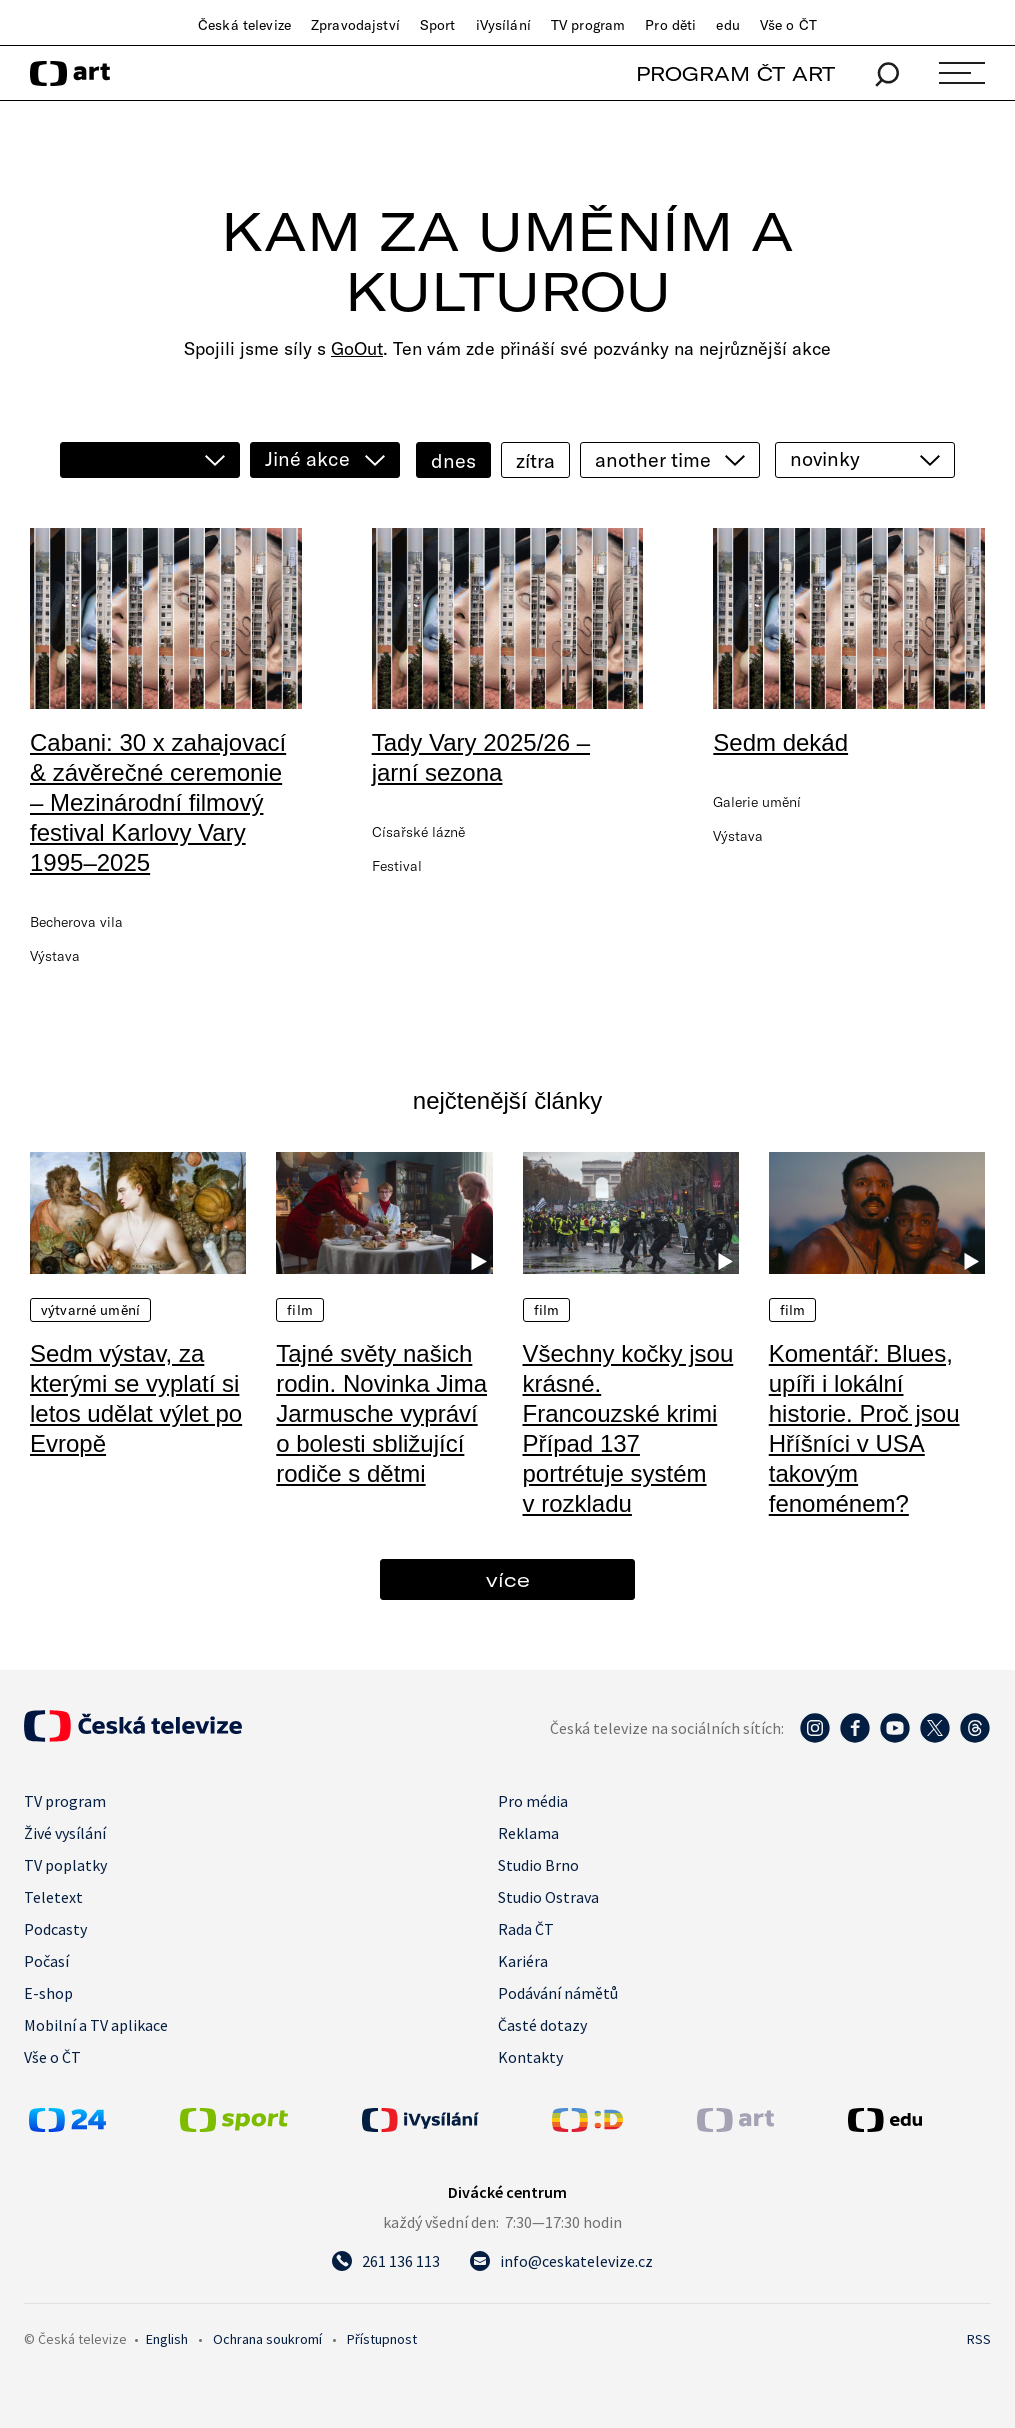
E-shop (48, 1993)
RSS (979, 2339)
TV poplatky (65, 1865)
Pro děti (670, 25)
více (508, 1579)
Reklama (528, 1833)
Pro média (533, 1801)
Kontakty (530, 2057)
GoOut (357, 348)
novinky (825, 458)
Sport (438, 25)
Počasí (46, 1961)
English (167, 2339)
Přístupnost (382, 2339)
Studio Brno (538, 1865)
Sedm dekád (780, 742)
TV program (588, 25)
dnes (453, 460)
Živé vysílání (65, 1833)
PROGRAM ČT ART (735, 73)
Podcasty (55, 1929)
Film (300, 1310)
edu (727, 25)
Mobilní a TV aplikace (96, 2025)
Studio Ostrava (548, 1897)
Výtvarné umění (90, 1310)
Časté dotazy (542, 2025)
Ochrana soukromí (267, 2339)
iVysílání (503, 25)
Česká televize (244, 25)
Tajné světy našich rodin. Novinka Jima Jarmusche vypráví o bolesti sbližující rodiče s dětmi (381, 1413)
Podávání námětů (558, 1993)
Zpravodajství (355, 25)
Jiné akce (307, 458)
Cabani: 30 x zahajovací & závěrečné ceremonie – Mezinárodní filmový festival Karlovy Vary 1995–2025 (158, 802)
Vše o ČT (788, 25)
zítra (535, 460)
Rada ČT (526, 1929)
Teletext (53, 1897)
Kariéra (523, 1961)
